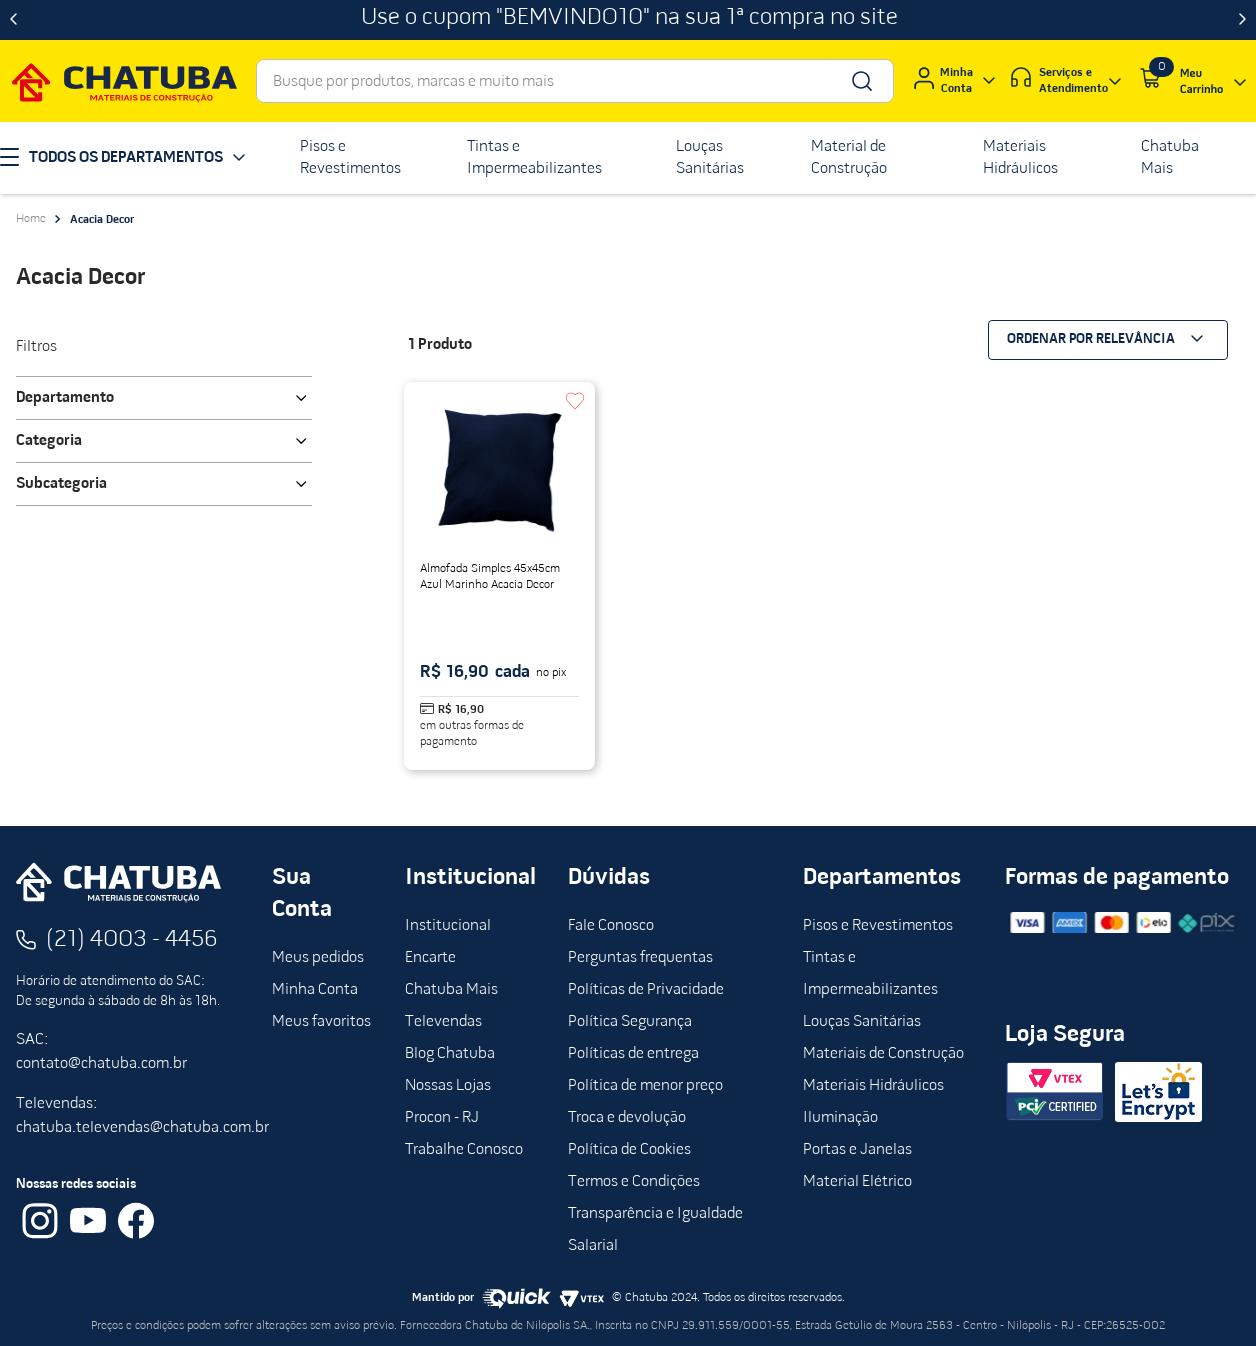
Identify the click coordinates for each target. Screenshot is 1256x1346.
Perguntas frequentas (640, 958)
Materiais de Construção (883, 1054)
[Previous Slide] (13, 20)
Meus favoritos (321, 1022)
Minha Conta (315, 990)
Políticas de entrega (633, 1054)
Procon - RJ (442, 1118)
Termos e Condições (634, 1182)
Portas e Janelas (857, 1150)
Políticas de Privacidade (646, 990)
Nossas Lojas (448, 1086)
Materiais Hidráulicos (873, 1086)
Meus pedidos (318, 958)
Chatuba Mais (451, 990)
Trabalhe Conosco (464, 1150)
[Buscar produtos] (860, 81)
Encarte (430, 958)
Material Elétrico (857, 1182)
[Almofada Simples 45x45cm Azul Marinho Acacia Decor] (499, 576)
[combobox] (575, 81)
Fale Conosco (611, 926)
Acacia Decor (102, 220)
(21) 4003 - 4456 (132, 940)
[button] (164, 398)
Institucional (448, 926)
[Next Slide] (1242, 20)
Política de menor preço (645, 1086)
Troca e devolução (627, 1118)
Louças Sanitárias (862, 1022)
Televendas (443, 1022)
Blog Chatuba (450, 1054)
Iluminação (840, 1118)
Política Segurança (630, 1022)
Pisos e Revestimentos (878, 926)
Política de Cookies (629, 1150)
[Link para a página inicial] (31, 219)
